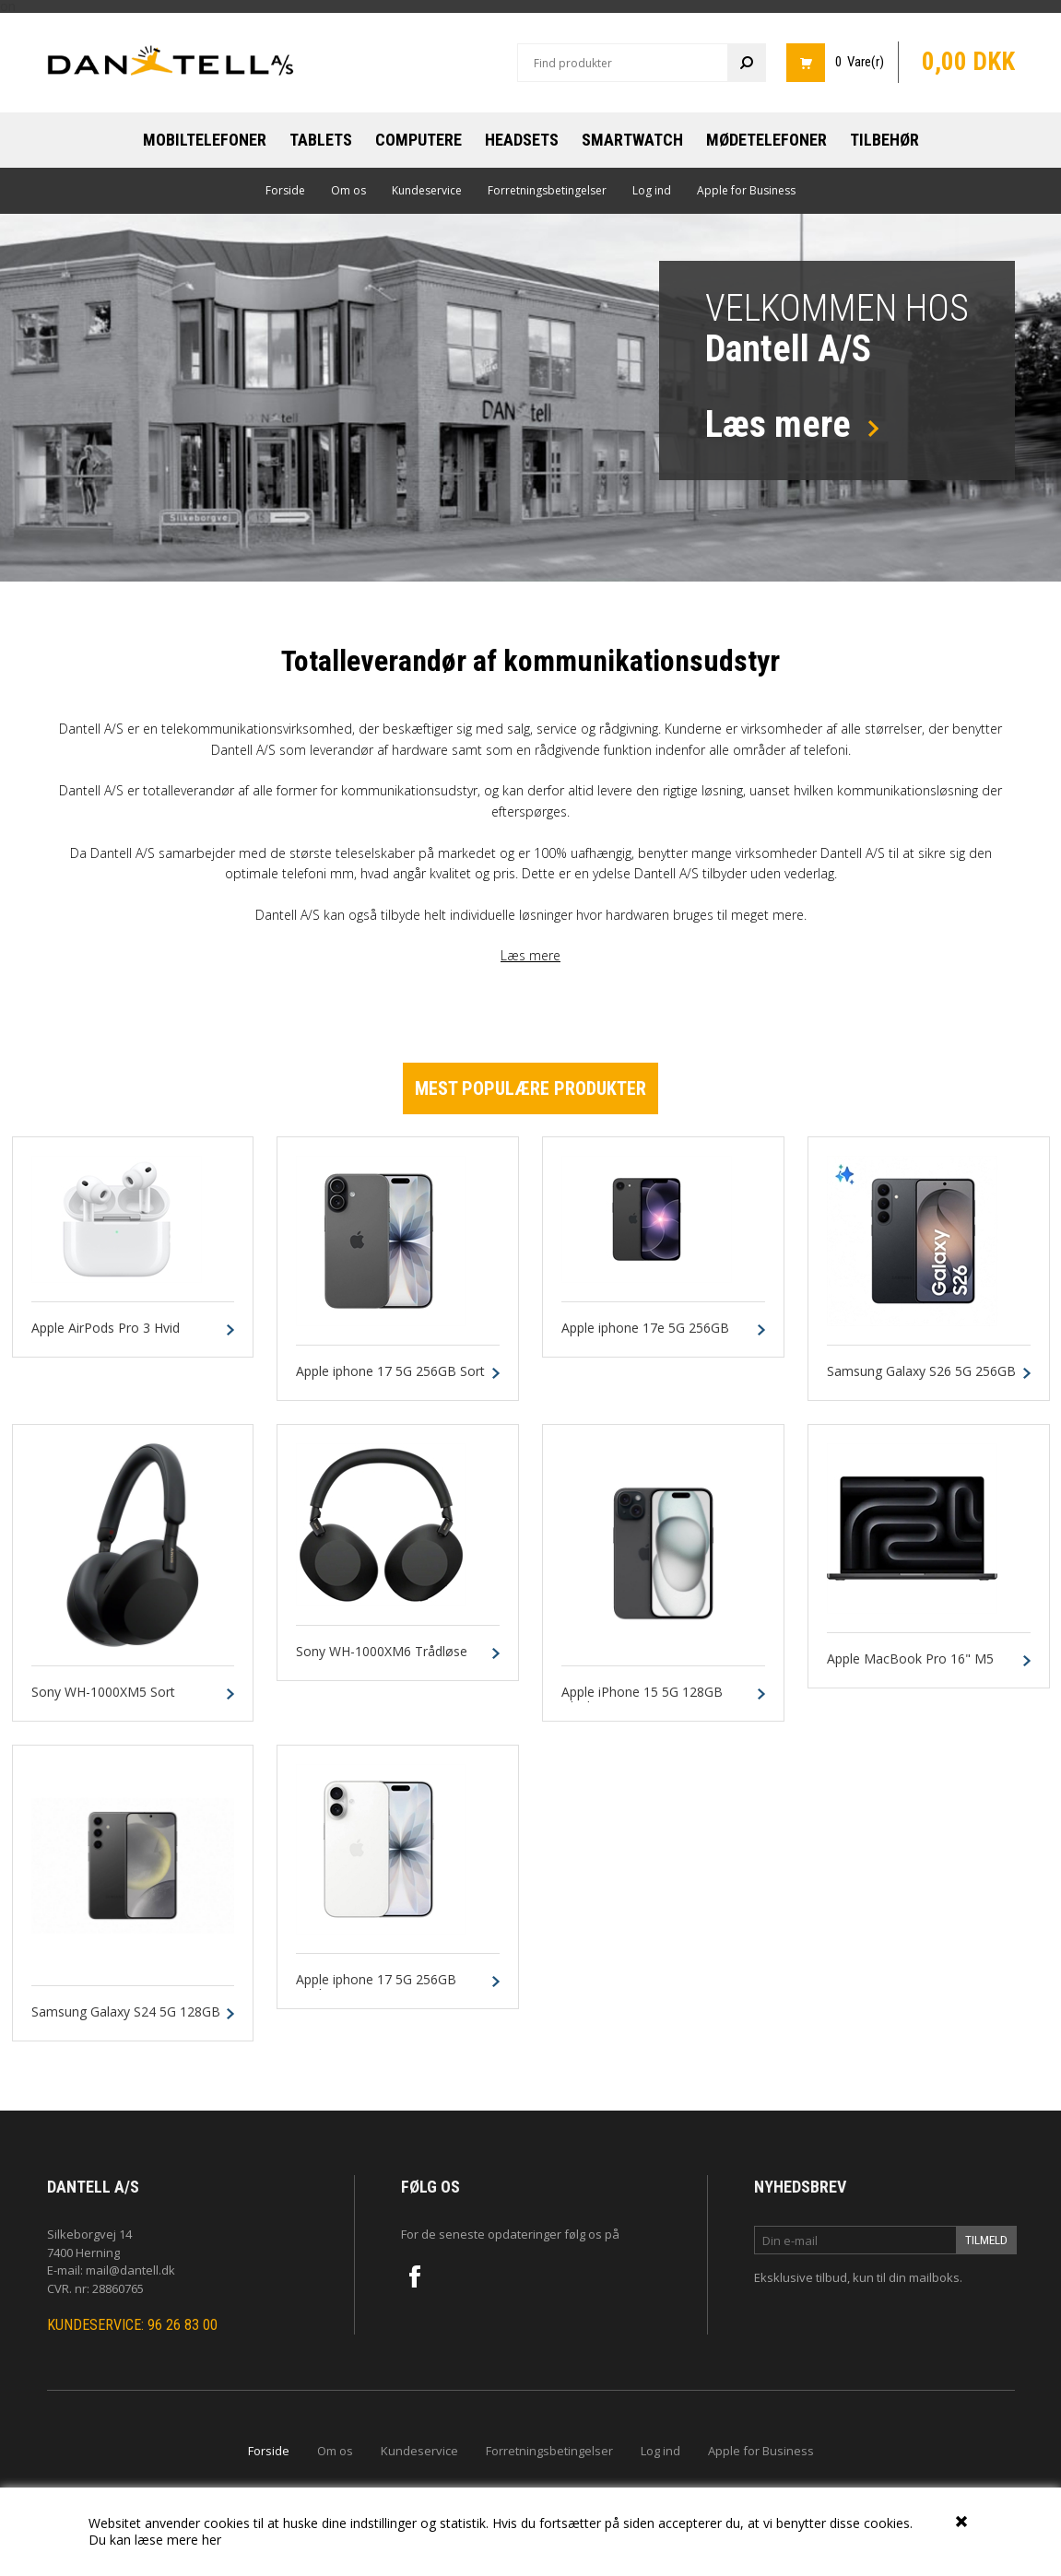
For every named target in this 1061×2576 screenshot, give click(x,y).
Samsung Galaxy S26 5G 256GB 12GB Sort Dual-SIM (921, 1379)
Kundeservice (427, 190)
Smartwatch (632, 139)
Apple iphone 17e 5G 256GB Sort (645, 1336)
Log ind (651, 190)
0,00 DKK (968, 61)
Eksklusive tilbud (800, 2277)
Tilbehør (884, 139)
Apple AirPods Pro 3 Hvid (105, 1328)
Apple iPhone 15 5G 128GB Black (642, 1700)
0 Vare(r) (859, 61)
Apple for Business (746, 190)
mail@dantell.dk (130, 2270)
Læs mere (530, 955)
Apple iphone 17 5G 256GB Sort (390, 1372)
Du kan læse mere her (154, 2539)
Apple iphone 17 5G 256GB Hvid (376, 1988)
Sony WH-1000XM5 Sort (103, 1692)
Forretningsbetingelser (547, 190)
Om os (348, 190)
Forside (285, 190)
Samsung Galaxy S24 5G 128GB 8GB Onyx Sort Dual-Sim (125, 2020)
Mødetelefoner (766, 139)
